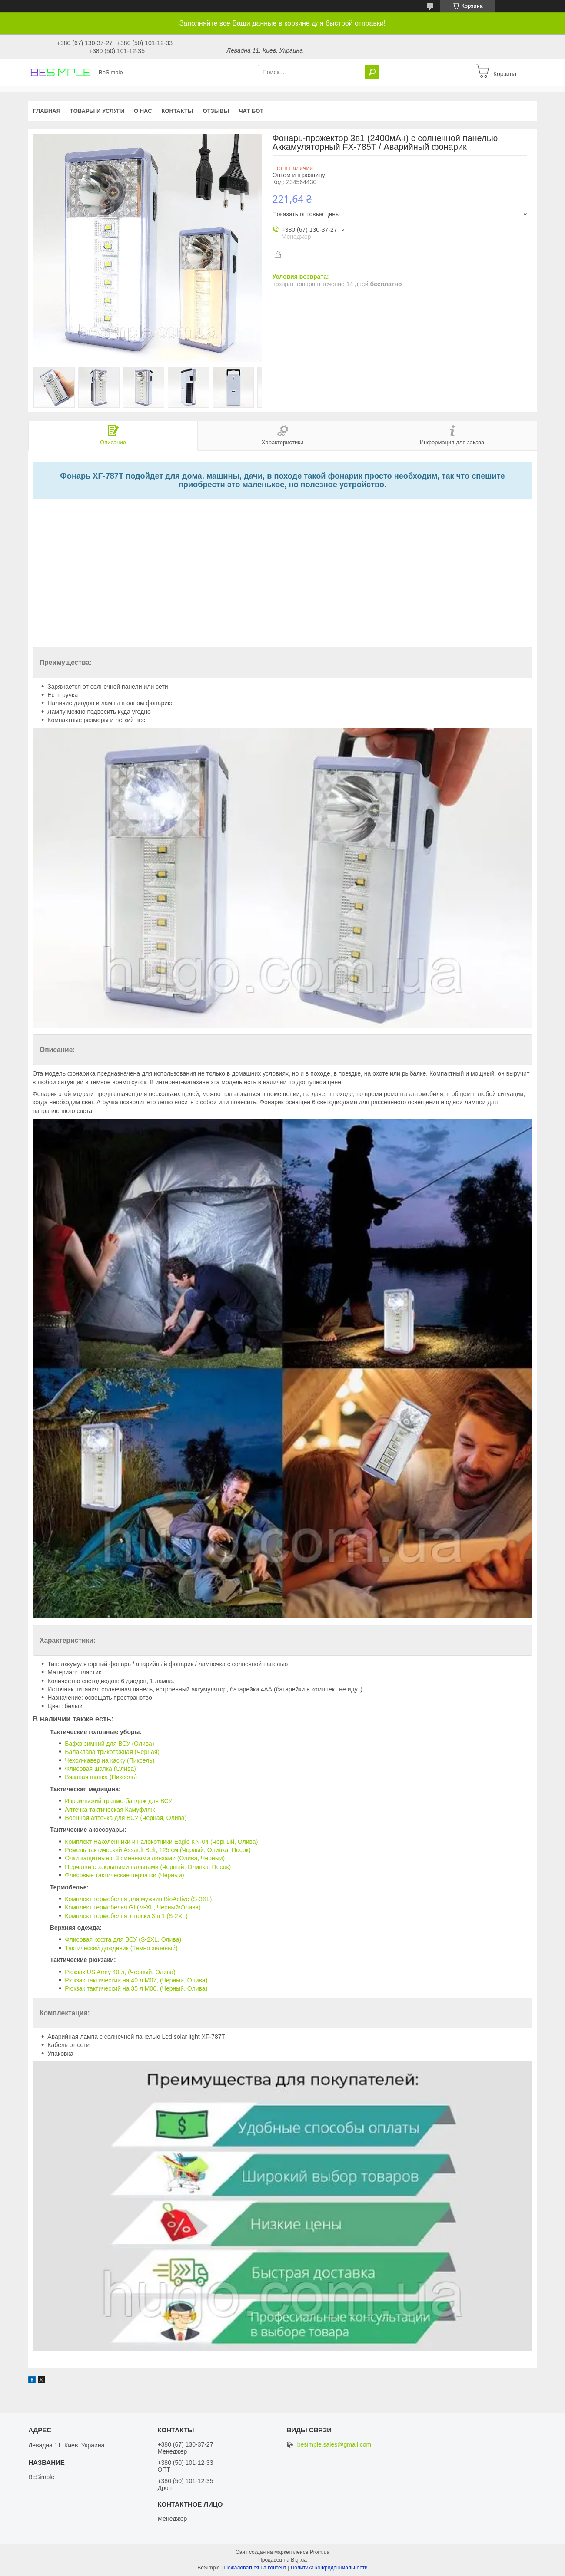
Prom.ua (319, 2552)
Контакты (177, 111)
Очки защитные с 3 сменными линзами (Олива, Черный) (145, 1858)
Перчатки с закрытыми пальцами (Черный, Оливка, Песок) (148, 1866)
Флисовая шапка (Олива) (100, 1768)
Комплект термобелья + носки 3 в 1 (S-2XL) (126, 1915)
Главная (46, 111)
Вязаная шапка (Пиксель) (101, 1776)
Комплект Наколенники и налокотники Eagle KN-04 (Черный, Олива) (161, 1841)
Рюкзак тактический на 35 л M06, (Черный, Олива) (136, 1988)
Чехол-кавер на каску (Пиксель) (109, 1760)
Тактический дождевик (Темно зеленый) (121, 1948)
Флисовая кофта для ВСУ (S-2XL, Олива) (123, 1939)
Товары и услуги (97, 111)
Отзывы (216, 111)
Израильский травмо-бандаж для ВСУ (118, 1800)
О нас (143, 111)
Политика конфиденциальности (329, 2568)
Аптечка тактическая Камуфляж (110, 1809)
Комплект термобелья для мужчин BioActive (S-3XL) (138, 1899)
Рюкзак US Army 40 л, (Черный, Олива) (120, 1971)
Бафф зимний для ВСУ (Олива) (109, 1743)
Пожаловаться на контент (255, 2568)
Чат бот (251, 111)
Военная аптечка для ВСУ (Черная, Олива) (125, 1817)
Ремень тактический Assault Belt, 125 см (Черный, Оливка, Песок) (157, 1849)
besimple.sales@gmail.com (334, 2444)
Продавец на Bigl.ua (282, 2560)
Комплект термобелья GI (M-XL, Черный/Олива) (132, 1907)
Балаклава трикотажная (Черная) (112, 1751)
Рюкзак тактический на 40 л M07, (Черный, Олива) (136, 1980)
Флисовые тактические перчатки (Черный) (124, 1875)
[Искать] (372, 72)
